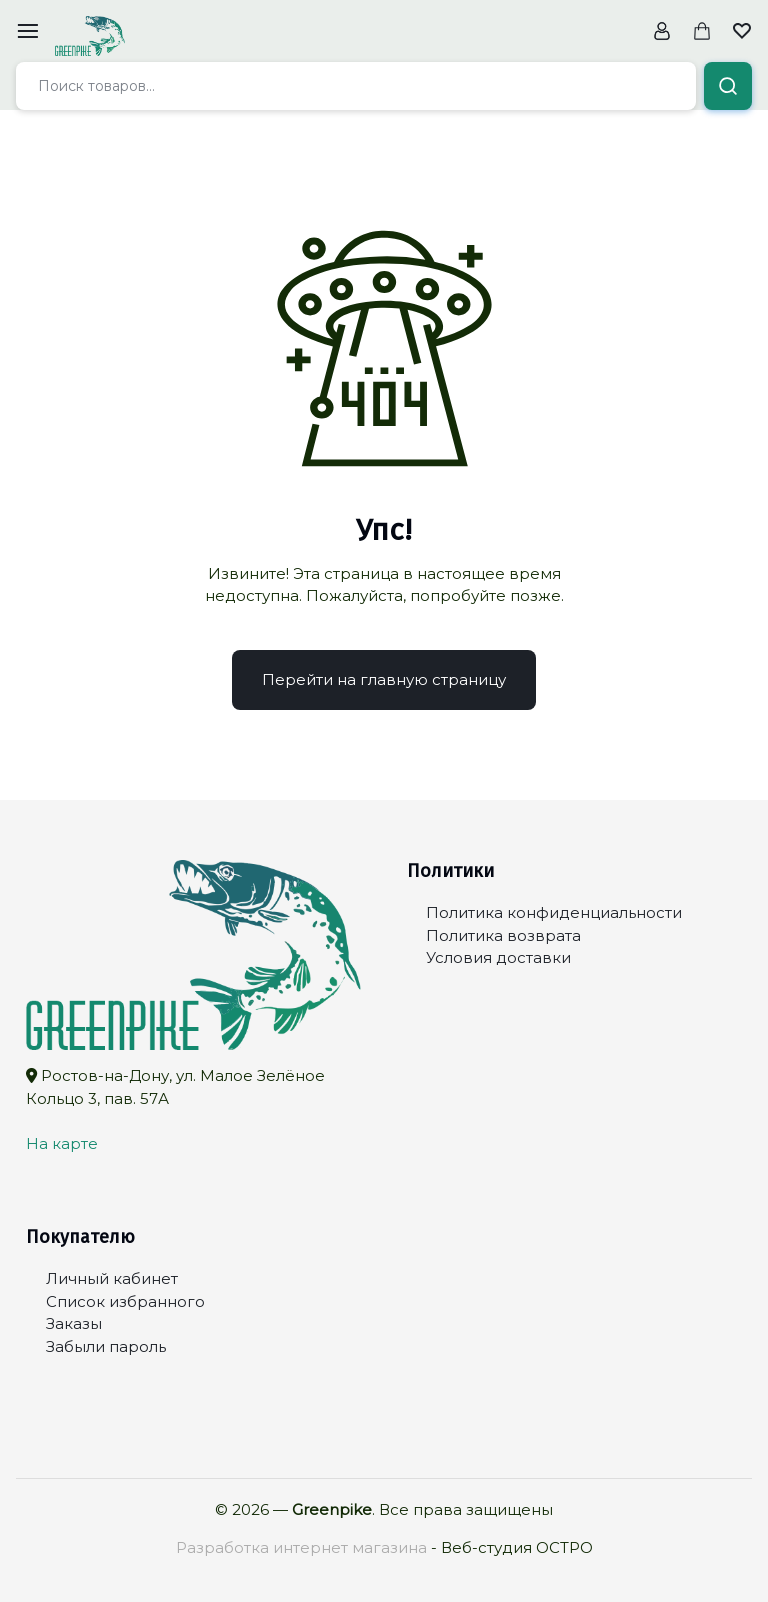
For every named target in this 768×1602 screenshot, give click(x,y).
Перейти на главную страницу (384, 679)
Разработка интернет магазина (301, 1547)
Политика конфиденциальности (554, 912)
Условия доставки (498, 957)
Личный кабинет (112, 1278)
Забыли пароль (106, 1346)
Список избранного (125, 1301)
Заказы (74, 1323)
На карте (62, 1143)
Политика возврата (503, 935)
